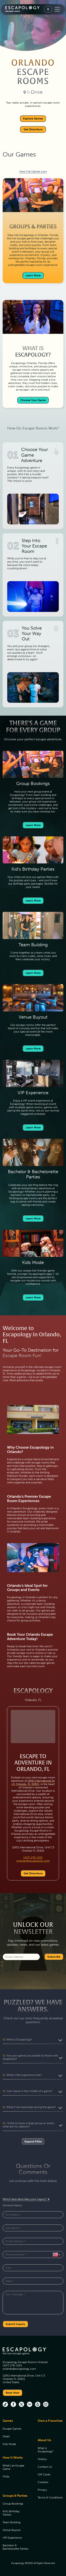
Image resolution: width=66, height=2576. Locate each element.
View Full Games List (32, 171)
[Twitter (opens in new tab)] (21, 2405)
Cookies (43, 2482)
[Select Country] (56, 2254)
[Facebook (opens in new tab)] (13, 2405)
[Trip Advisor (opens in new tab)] (29, 2405)
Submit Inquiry (15, 2324)
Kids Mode (9, 2444)
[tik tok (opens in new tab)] (5, 2405)
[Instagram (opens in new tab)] (45, 2405)
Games (8, 2421)
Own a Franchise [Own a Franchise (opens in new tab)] (50, 2421)
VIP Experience (12, 2537)
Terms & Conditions (50, 2497)
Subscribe (53, 1956)
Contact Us (45, 2466)
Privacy (42, 2489)
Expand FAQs (33, 2141)
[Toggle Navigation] (57, 9)
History (42, 2459)
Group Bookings (13, 2503)
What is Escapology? (46, 2449)
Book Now (12, 2392)
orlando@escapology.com (33, 1860)
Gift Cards (44, 2474)
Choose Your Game (33, 400)
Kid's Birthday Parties (11, 2513)
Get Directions (33, 129)
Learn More (33, 275)
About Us (44, 2440)
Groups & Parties (15, 2496)
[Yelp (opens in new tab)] (37, 2405)
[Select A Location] (48, 9)
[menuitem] (16, 2434)
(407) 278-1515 (33, 1857)
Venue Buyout (11, 2530)
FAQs (6, 2476)
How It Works (13, 2457)
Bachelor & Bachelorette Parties (15, 2547)
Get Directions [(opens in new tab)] (33, 1873)
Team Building (11, 2522)
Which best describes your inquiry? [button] (25, 2199)
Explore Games (33, 118)
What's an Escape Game (13, 2467)
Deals (6, 2436)
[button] (33, 2039)
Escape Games (12, 2428)
